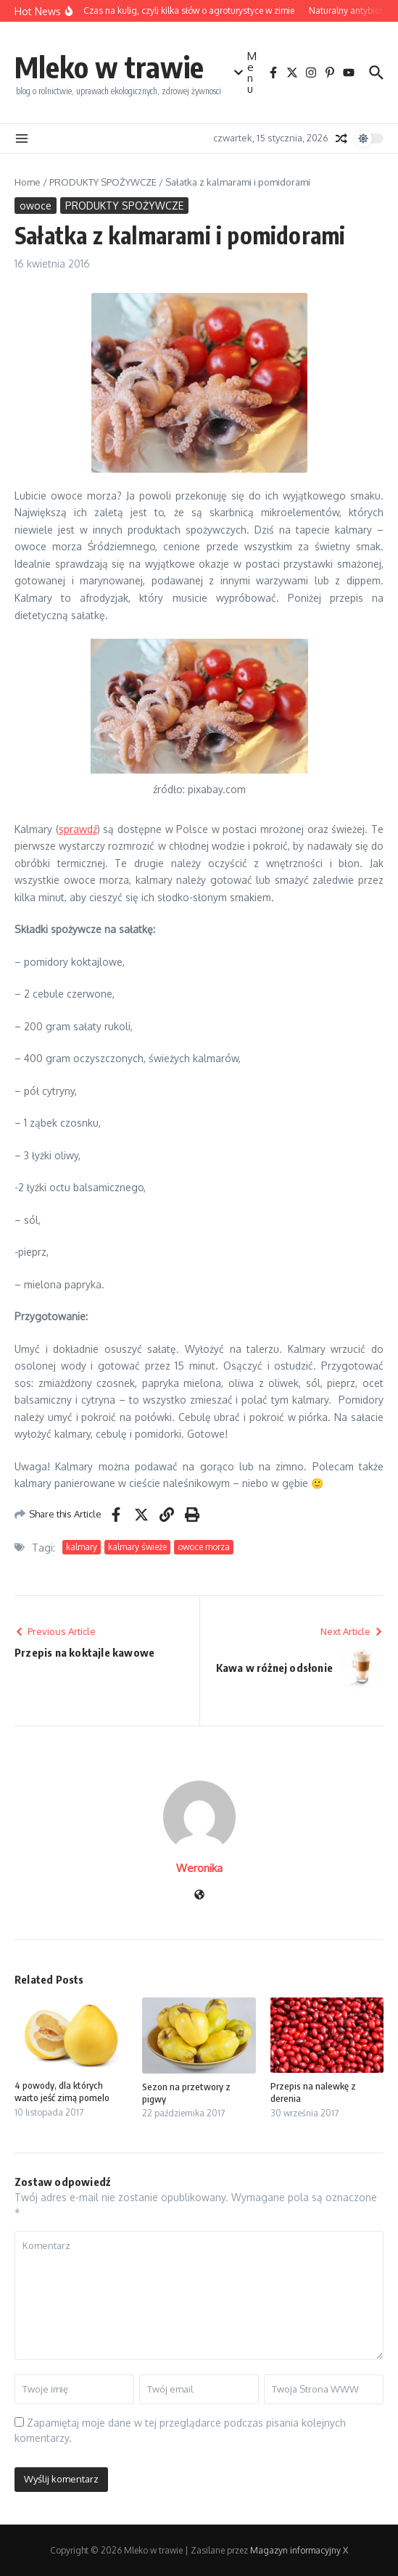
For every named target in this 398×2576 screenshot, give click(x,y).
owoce (35, 205)
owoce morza (204, 1546)
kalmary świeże (137, 1546)
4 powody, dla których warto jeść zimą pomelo (61, 2091)
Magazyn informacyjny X (299, 2550)
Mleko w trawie (109, 67)
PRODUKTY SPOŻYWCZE (103, 182)
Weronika (199, 1868)
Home (27, 182)
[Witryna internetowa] (199, 1895)
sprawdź (78, 829)
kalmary (81, 1546)
